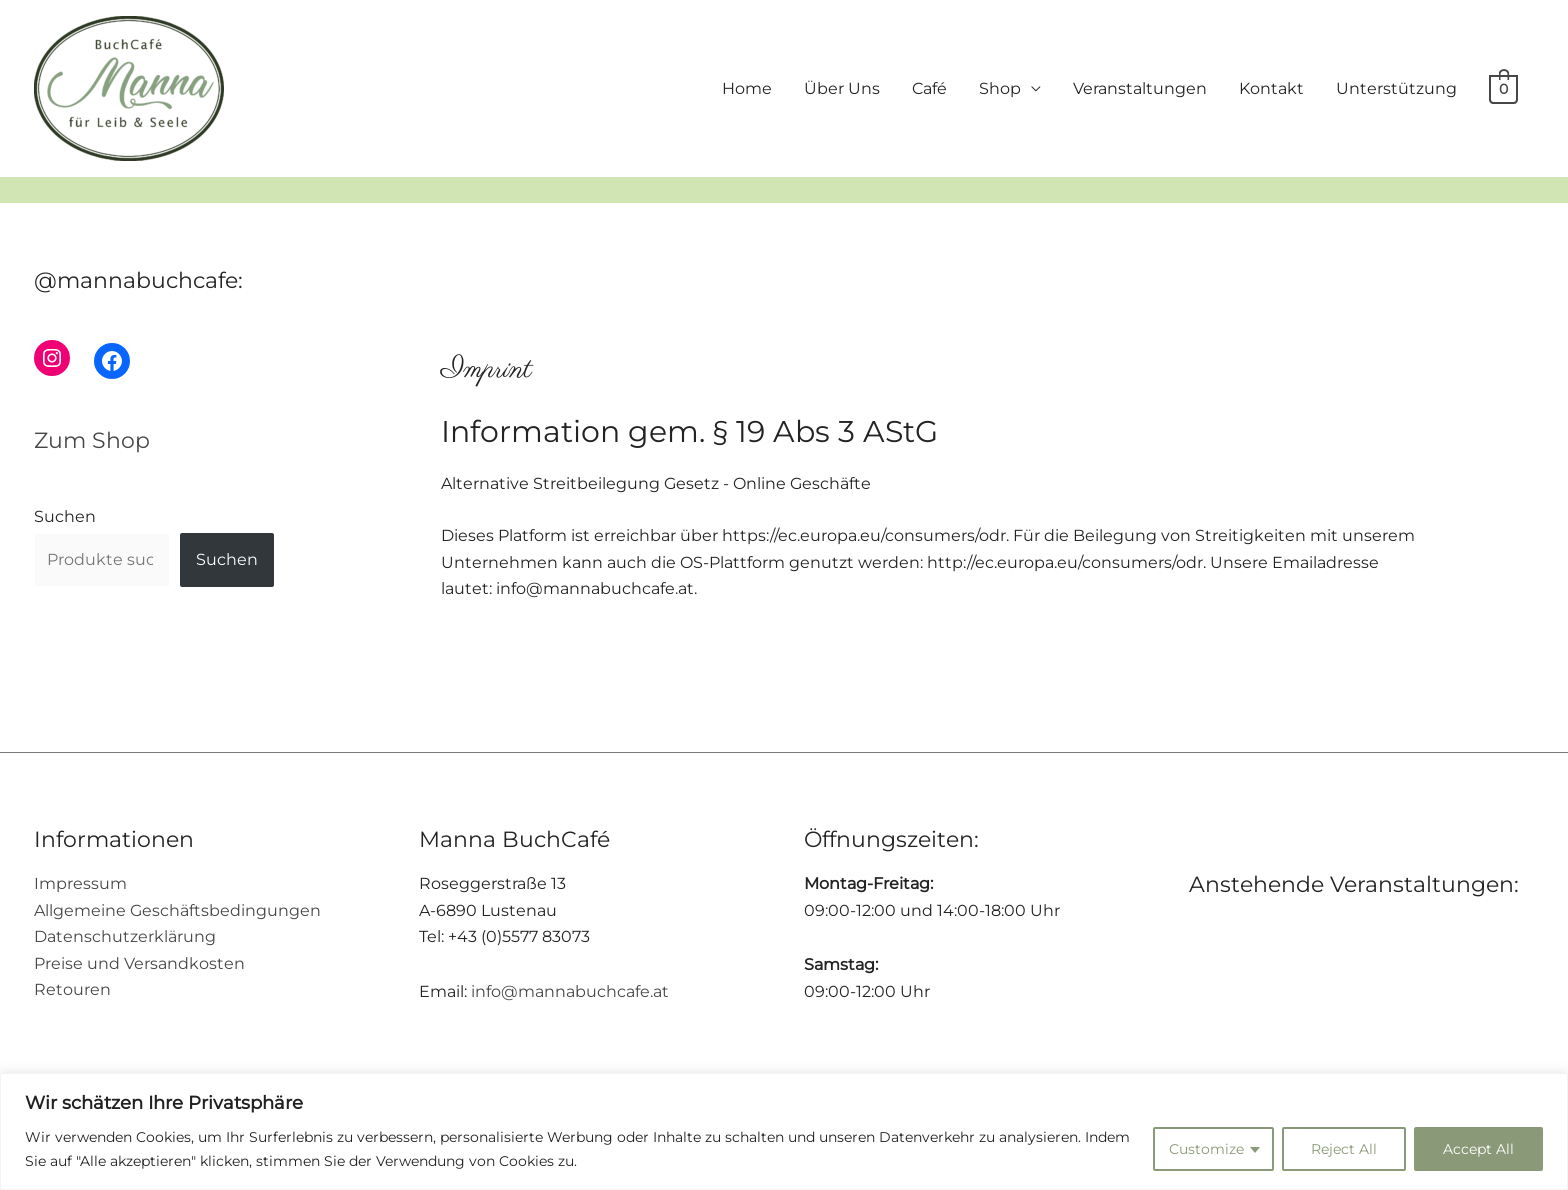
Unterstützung (1396, 88)
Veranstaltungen (1140, 88)
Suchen (65, 516)
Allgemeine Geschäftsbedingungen (177, 910)
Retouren (72, 989)
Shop (1000, 88)
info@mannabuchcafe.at (570, 991)
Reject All (1344, 1149)
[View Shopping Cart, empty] (1503, 88)
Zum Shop (92, 440)
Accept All (1478, 1149)
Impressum (80, 883)
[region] (784, 1131)
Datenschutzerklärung (125, 936)
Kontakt (1271, 88)
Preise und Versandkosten (139, 963)
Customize (1206, 1149)
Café (929, 88)
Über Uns (842, 88)
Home (747, 88)
